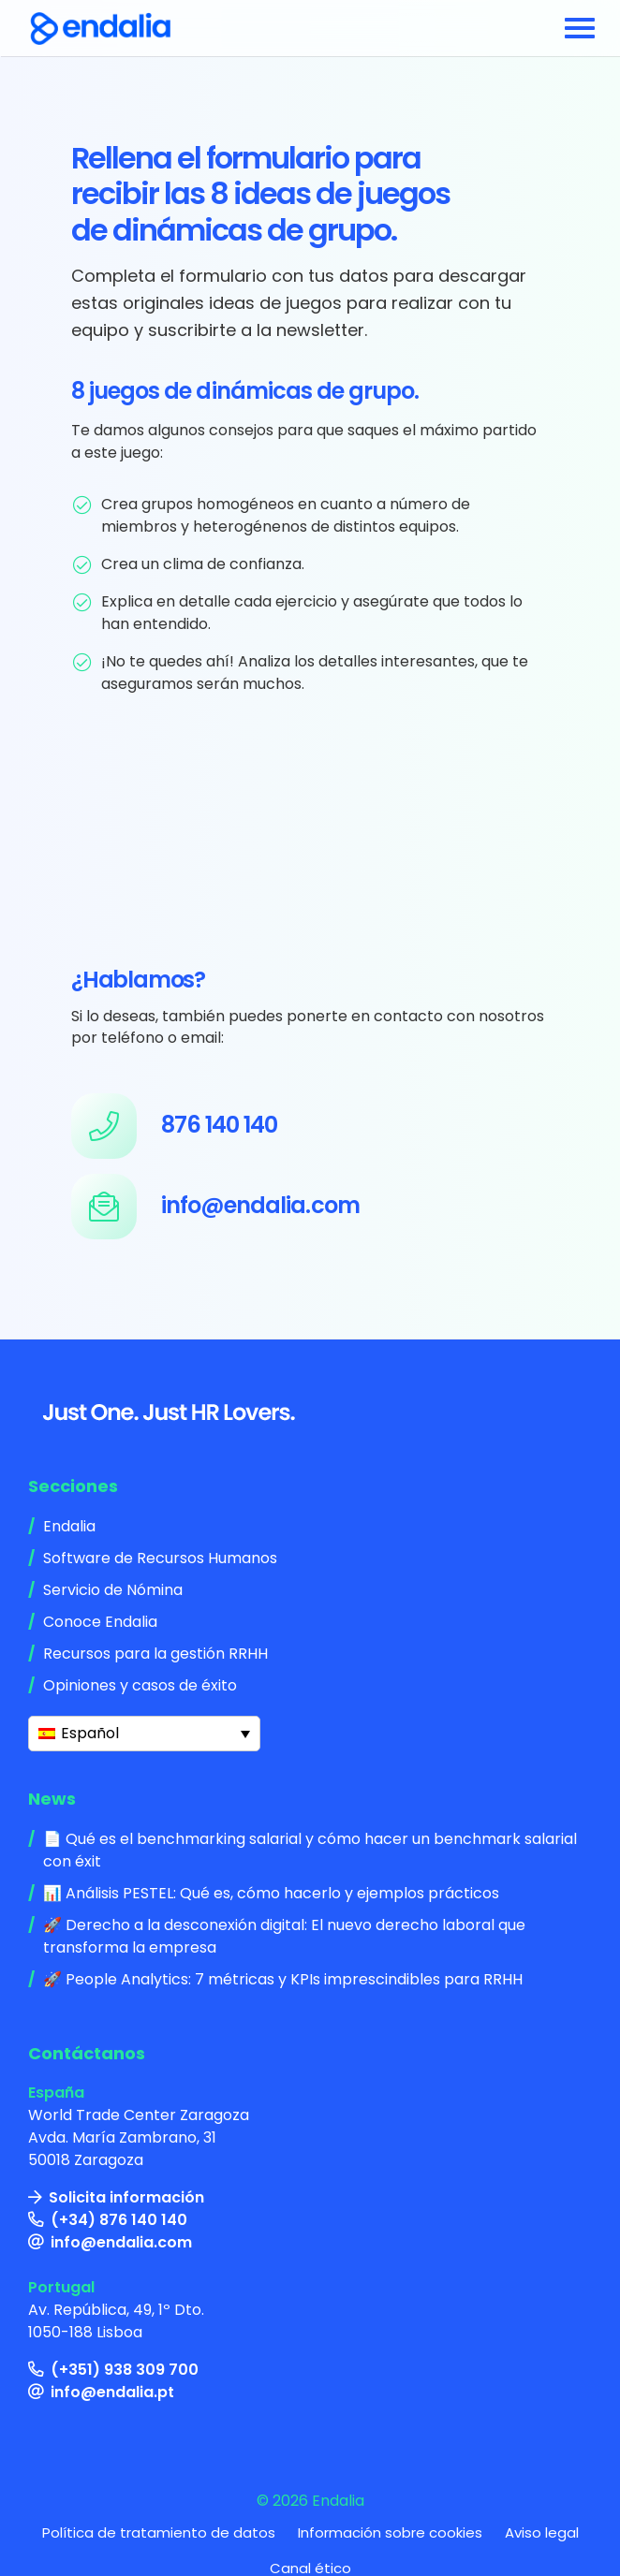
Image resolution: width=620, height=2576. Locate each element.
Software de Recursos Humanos (160, 1558)
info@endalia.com (121, 2242)
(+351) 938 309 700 (125, 2369)
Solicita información (126, 2197)
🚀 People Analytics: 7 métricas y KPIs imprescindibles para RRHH (283, 1979)
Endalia (69, 1526)
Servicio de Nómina (113, 1590)
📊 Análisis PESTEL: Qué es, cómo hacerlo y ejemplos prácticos (271, 1893)
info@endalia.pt (112, 2392)
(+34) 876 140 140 (119, 2220)
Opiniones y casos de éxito (140, 1685)
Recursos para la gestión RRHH (155, 1653)
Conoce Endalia (100, 1621)
